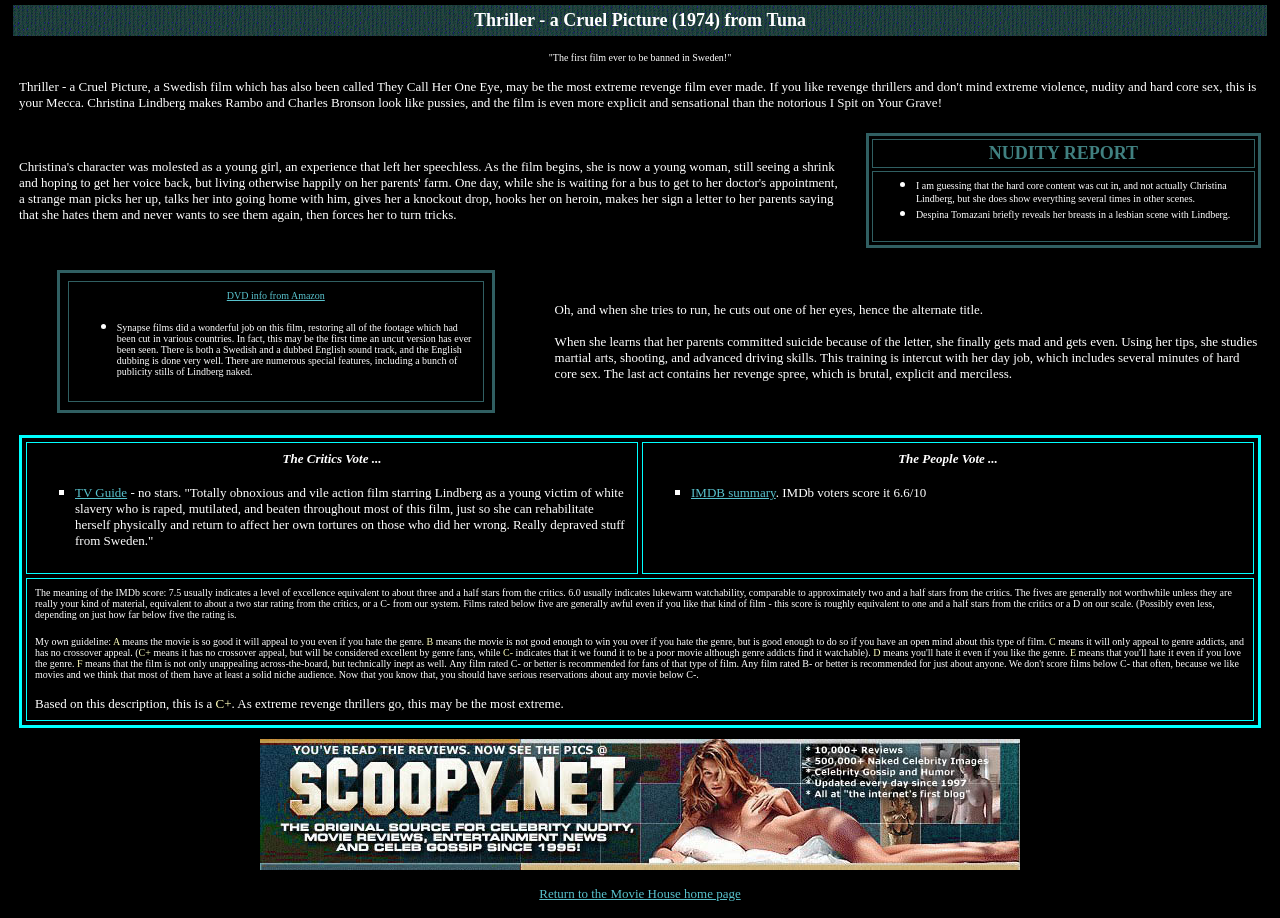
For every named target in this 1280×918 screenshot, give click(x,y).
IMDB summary (733, 492)
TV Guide (101, 492)
